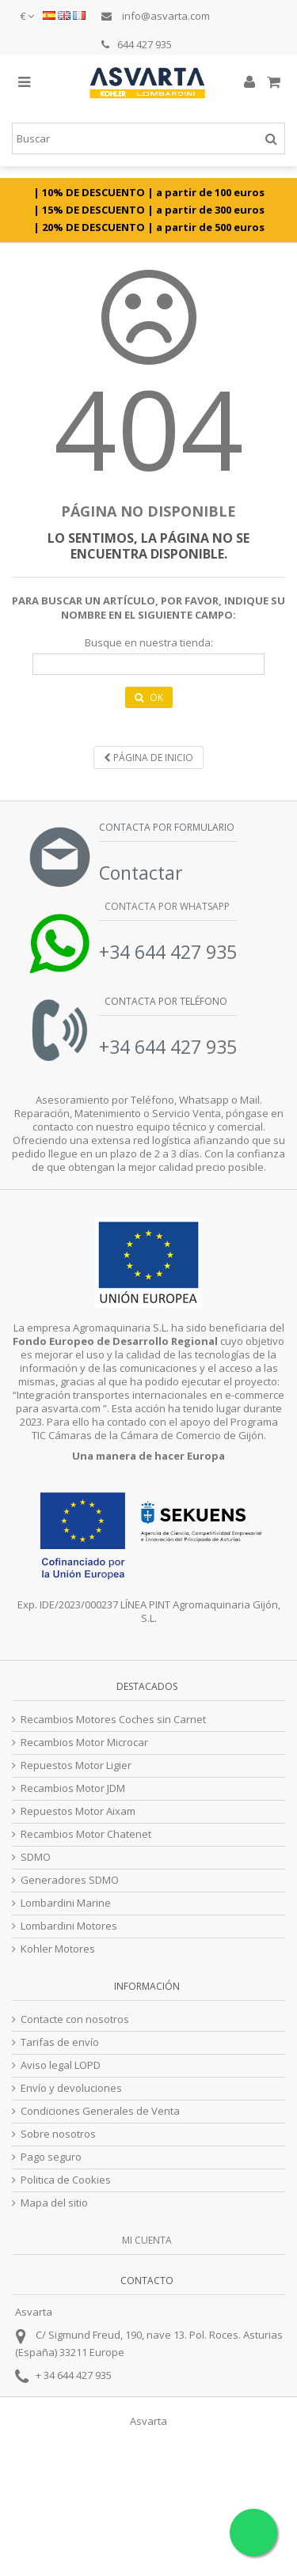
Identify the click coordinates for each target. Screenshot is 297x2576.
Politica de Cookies (66, 2180)
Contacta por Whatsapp (166, 906)
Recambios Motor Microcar (84, 1742)
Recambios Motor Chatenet (86, 1834)
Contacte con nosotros (75, 2019)
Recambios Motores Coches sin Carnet (113, 1719)
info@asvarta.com (155, 16)
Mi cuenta (147, 2240)
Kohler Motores (58, 1949)
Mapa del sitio (54, 2203)
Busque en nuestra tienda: (149, 643)
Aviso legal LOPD (61, 2065)
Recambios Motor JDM (73, 1788)
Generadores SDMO (70, 1880)
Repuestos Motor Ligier (76, 1765)
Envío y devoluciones (71, 2088)
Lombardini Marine (66, 1903)
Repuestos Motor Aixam (78, 1811)
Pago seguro (51, 2157)
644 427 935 (136, 44)
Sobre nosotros (58, 2134)
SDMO (36, 1857)
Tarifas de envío (60, 2042)
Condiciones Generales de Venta (100, 2111)
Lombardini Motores (69, 1926)
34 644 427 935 (78, 2375)
